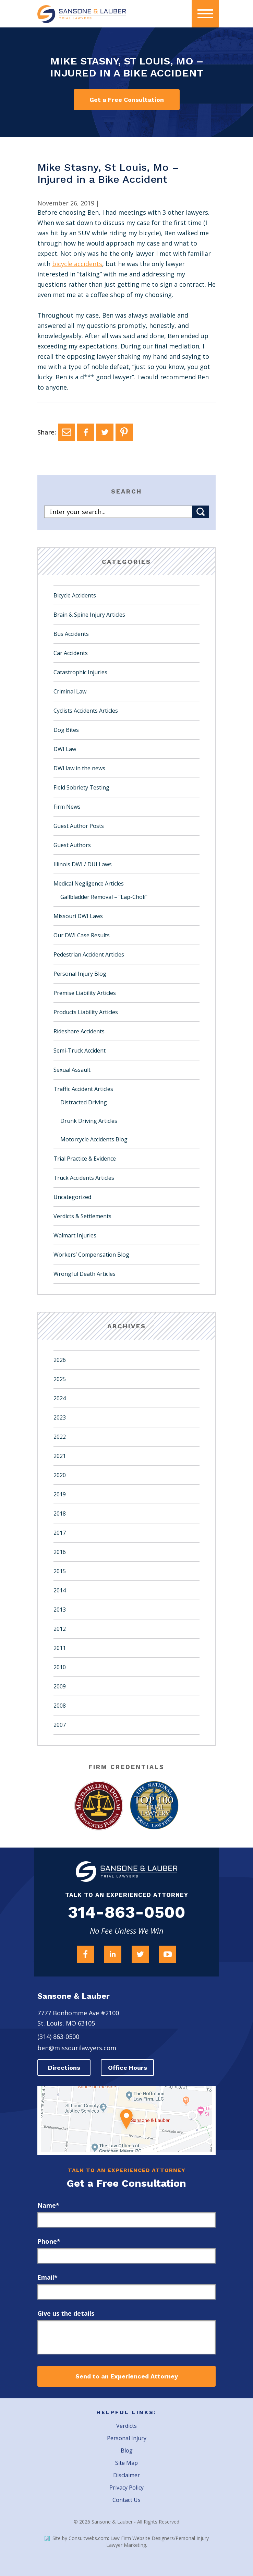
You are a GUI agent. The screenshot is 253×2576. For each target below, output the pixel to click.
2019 (59, 1494)
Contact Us (126, 2500)
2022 (59, 1436)
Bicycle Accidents (74, 595)
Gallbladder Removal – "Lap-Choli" (103, 897)
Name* (48, 2205)
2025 (59, 1379)
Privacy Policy (126, 2487)
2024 (59, 1398)
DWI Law (64, 749)
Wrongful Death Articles (84, 1274)
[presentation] (205, 13)
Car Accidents (70, 653)
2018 (59, 1513)
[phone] (126, 2256)
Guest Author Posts (78, 826)
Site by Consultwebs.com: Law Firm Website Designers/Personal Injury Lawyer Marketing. (127, 2541)
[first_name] (126, 2220)
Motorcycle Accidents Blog (94, 1139)
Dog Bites (66, 730)
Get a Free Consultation (126, 99)
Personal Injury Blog (79, 973)
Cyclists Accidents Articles (85, 710)
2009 (59, 1686)
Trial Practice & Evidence (84, 1158)
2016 (59, 1552)
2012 (59, 1629)
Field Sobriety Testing (81, 787)
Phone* (48, 2241)
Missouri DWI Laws (78, 916)
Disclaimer (126, 2475)
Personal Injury (126, 2438)
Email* (47, 2277)
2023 (59, 1417)
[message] (126, 2337)
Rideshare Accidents (79, 1031)
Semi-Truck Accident (79, 1050)
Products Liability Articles (85, 1012)
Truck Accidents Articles (83, 1178)
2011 (59, 1648)
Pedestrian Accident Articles (88, 954)
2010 (59, 1667)
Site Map (126, 2463)
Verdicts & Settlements (82, 1216)
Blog (127, 2450)
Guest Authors (72, 845)
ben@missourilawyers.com (76, 2048)
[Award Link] (98, 1805)
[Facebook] (85, 432)
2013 (59, 1609)
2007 (59, 1725)
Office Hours (127, 2067)
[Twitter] (104, 432)
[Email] (66, 432)
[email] (126, 2292)
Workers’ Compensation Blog (91, 1254)
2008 (59, 1705)
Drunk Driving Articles (88, 1121)
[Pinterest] (124, 432)
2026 (59, 1360)
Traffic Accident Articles (83, 1089)
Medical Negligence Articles (88, 883)
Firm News (67, 806)
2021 (59, 1456)
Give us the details (65, 2313)
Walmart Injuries (74, 1235)
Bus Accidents (71, 634)
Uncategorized (72, 1197)
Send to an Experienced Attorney (126, 2376)
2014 (59, 1590)
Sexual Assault (72, 1069)
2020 (59, 1475)
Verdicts (126, 2426)
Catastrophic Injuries (80, 672)
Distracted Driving (83, 1102)
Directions (64, 2067)
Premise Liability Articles (84, 993)
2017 (59, 1532)
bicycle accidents (77, 264)
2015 (59, 1571)
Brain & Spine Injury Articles (89, 614)
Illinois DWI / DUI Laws (82, 864)
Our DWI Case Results (81, 935)
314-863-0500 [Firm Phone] (126, 1912)
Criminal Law (69, 691)
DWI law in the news (79, 768)
